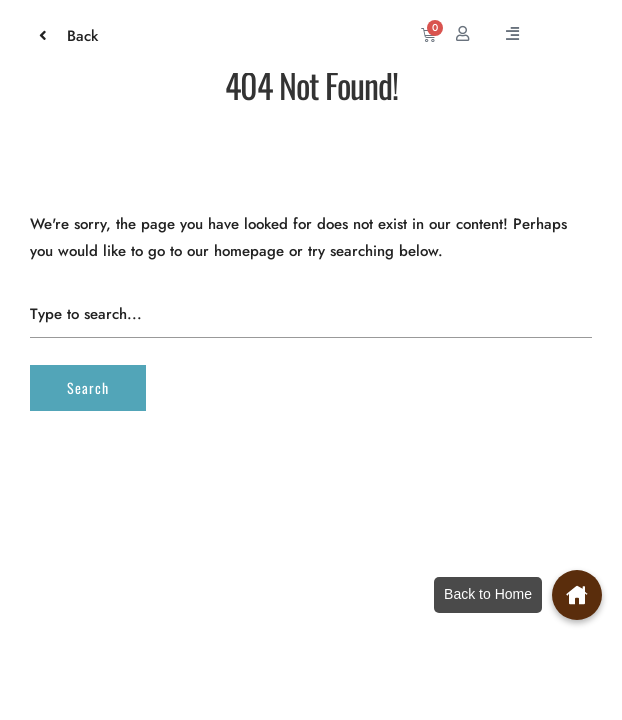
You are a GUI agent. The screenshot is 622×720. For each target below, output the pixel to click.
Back (72, 36)
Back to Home (488, 594)
